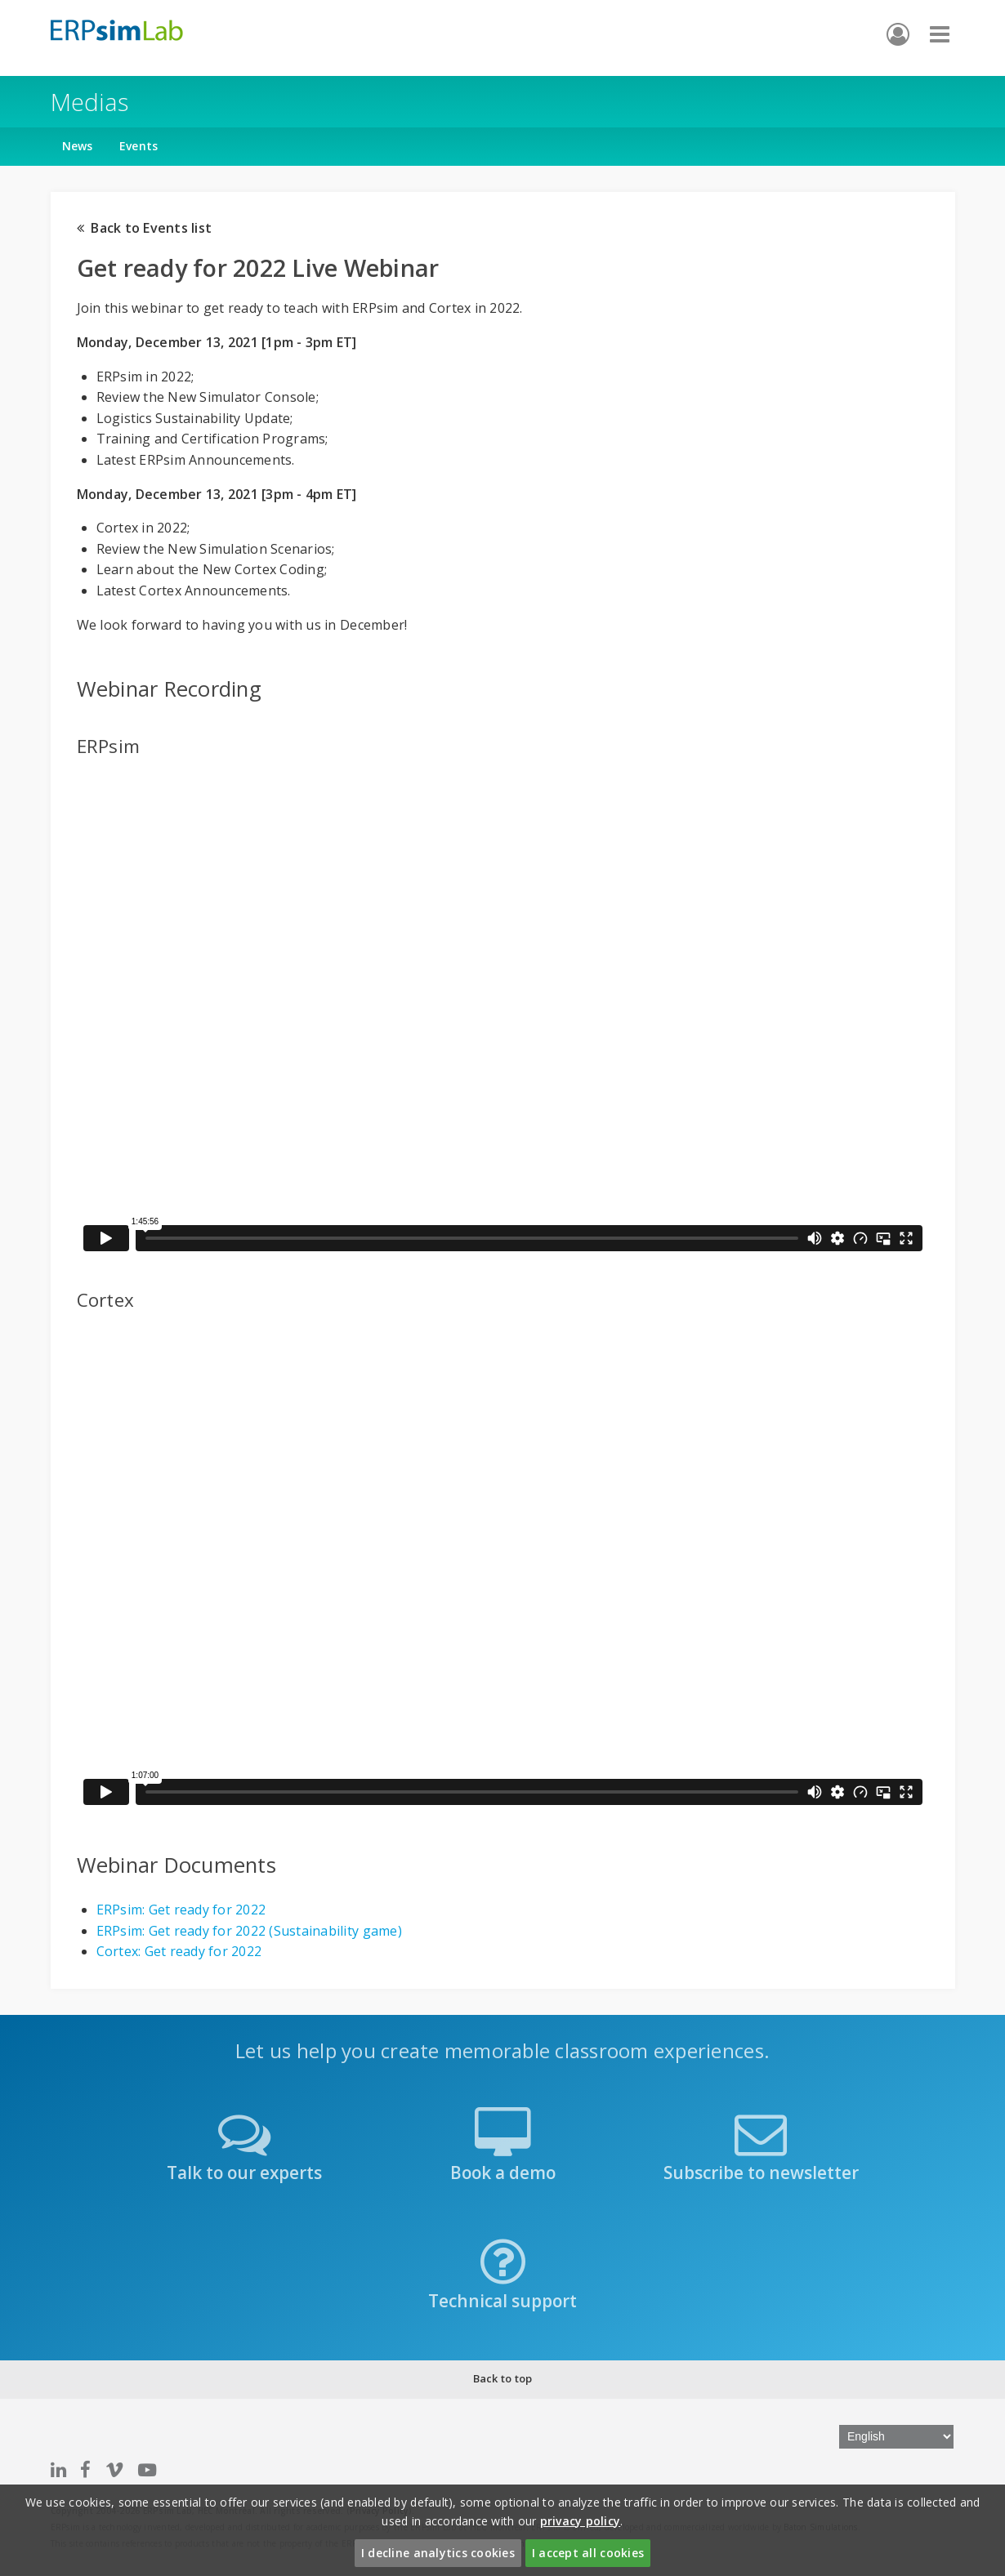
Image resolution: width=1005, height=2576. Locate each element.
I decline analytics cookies (438, 2552)
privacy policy (580, 2521)
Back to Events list (144, 228)
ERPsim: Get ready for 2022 (181, 1910)
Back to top (503, 2378)
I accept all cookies (588, 2552)
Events (139, 146)
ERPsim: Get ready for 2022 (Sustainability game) (249, 1931)
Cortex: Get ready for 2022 (179, 1951)
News (77, 146)
